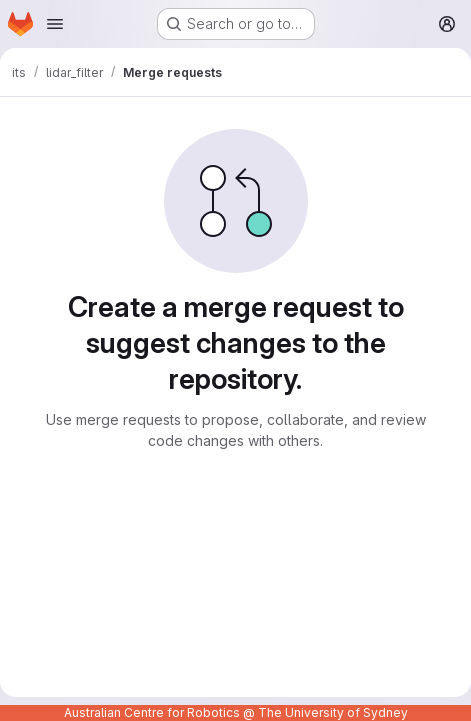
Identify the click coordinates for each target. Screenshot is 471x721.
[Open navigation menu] (55, 24)
